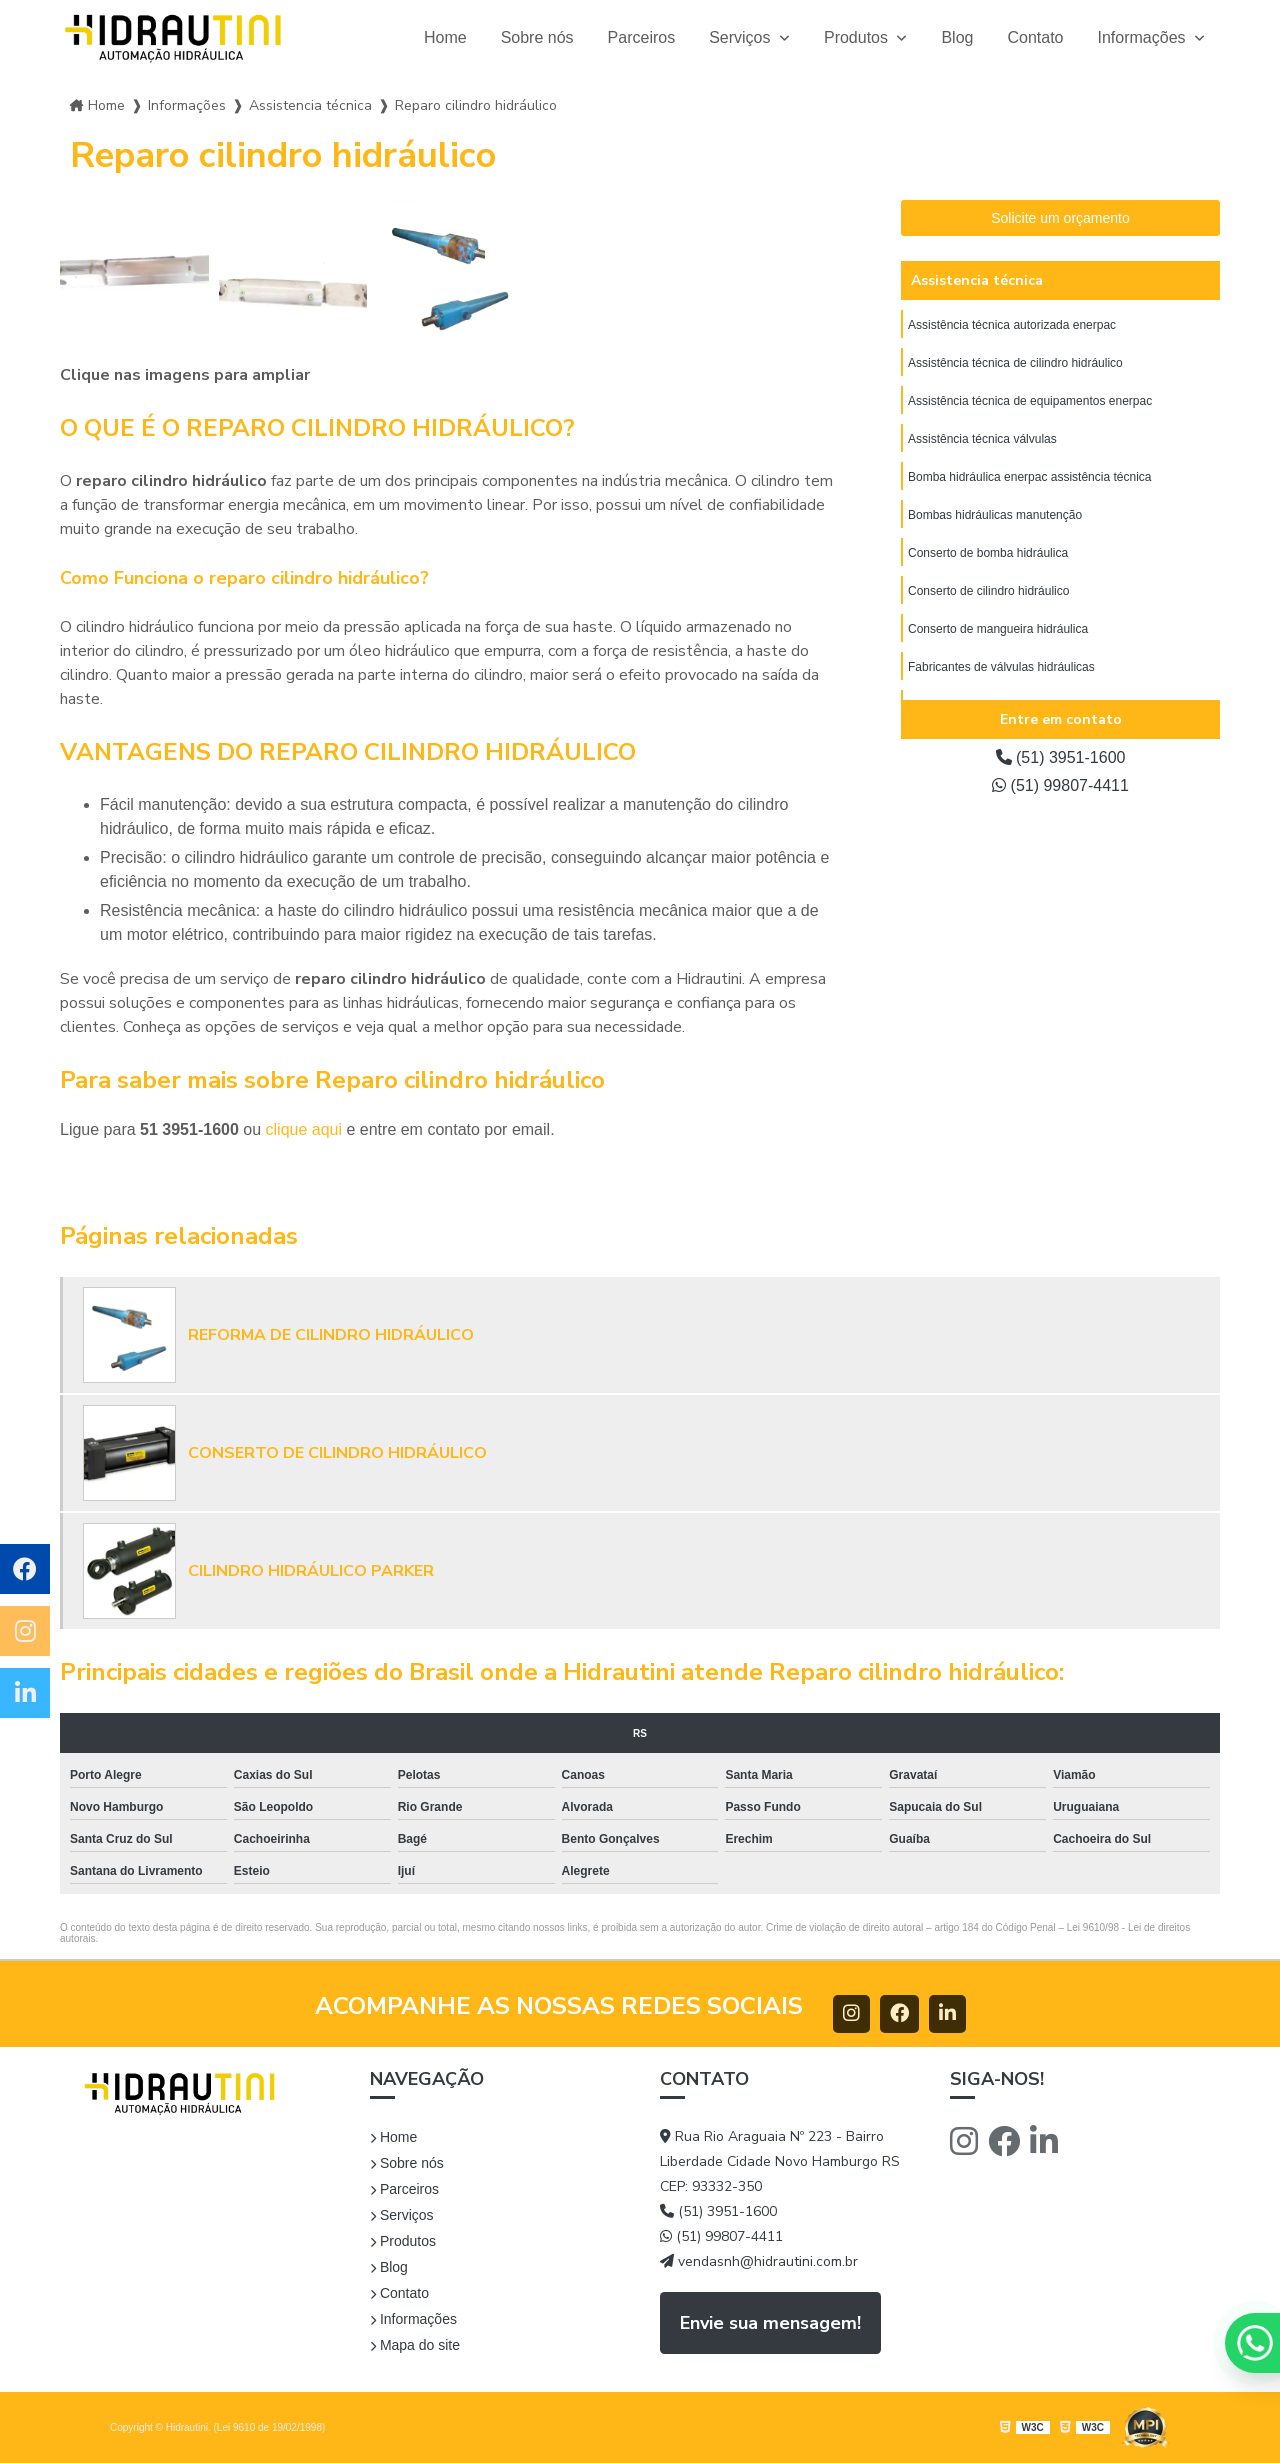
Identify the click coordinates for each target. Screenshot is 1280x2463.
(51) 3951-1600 (1061, 757)
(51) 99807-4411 (1060, 785)
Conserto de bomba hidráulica (988, 553)
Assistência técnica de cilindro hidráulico (1015, 363)
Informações (1144, 37)
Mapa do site (415, 2345)
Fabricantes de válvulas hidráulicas (1001, 667)
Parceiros (642, 37)
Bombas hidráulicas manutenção (995, 515)
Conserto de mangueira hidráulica (998, 629)
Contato (1035, 37)
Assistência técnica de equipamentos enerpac (1030, 401)
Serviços (742, 37)
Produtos (858, 37)
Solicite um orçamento (1060, 218)
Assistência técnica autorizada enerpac (1012, 325)
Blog (957, 37)
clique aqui (304, 1129)
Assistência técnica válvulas (982, 439)
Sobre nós (537, 37)
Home (445, 37)
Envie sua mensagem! (770, 2323)
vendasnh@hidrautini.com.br (759, 2261)
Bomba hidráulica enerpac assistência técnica (1029, 477)
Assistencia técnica (977, 280)
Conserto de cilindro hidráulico (988, 591)
